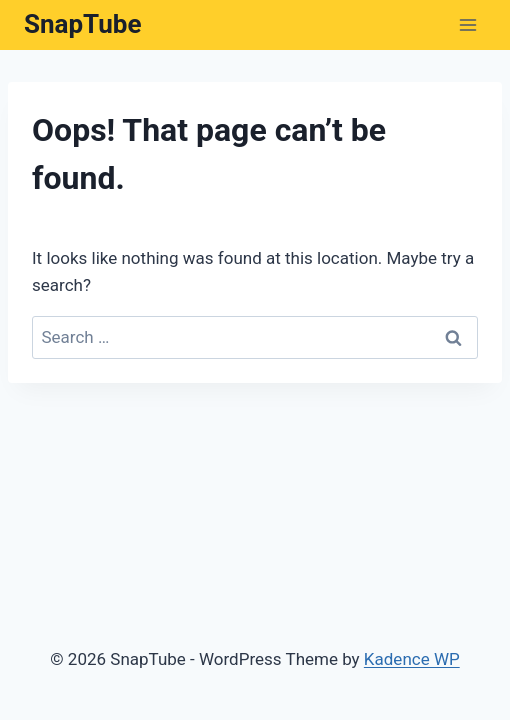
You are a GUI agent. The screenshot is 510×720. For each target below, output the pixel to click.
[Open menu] (467, 24)
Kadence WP (412, 659)
